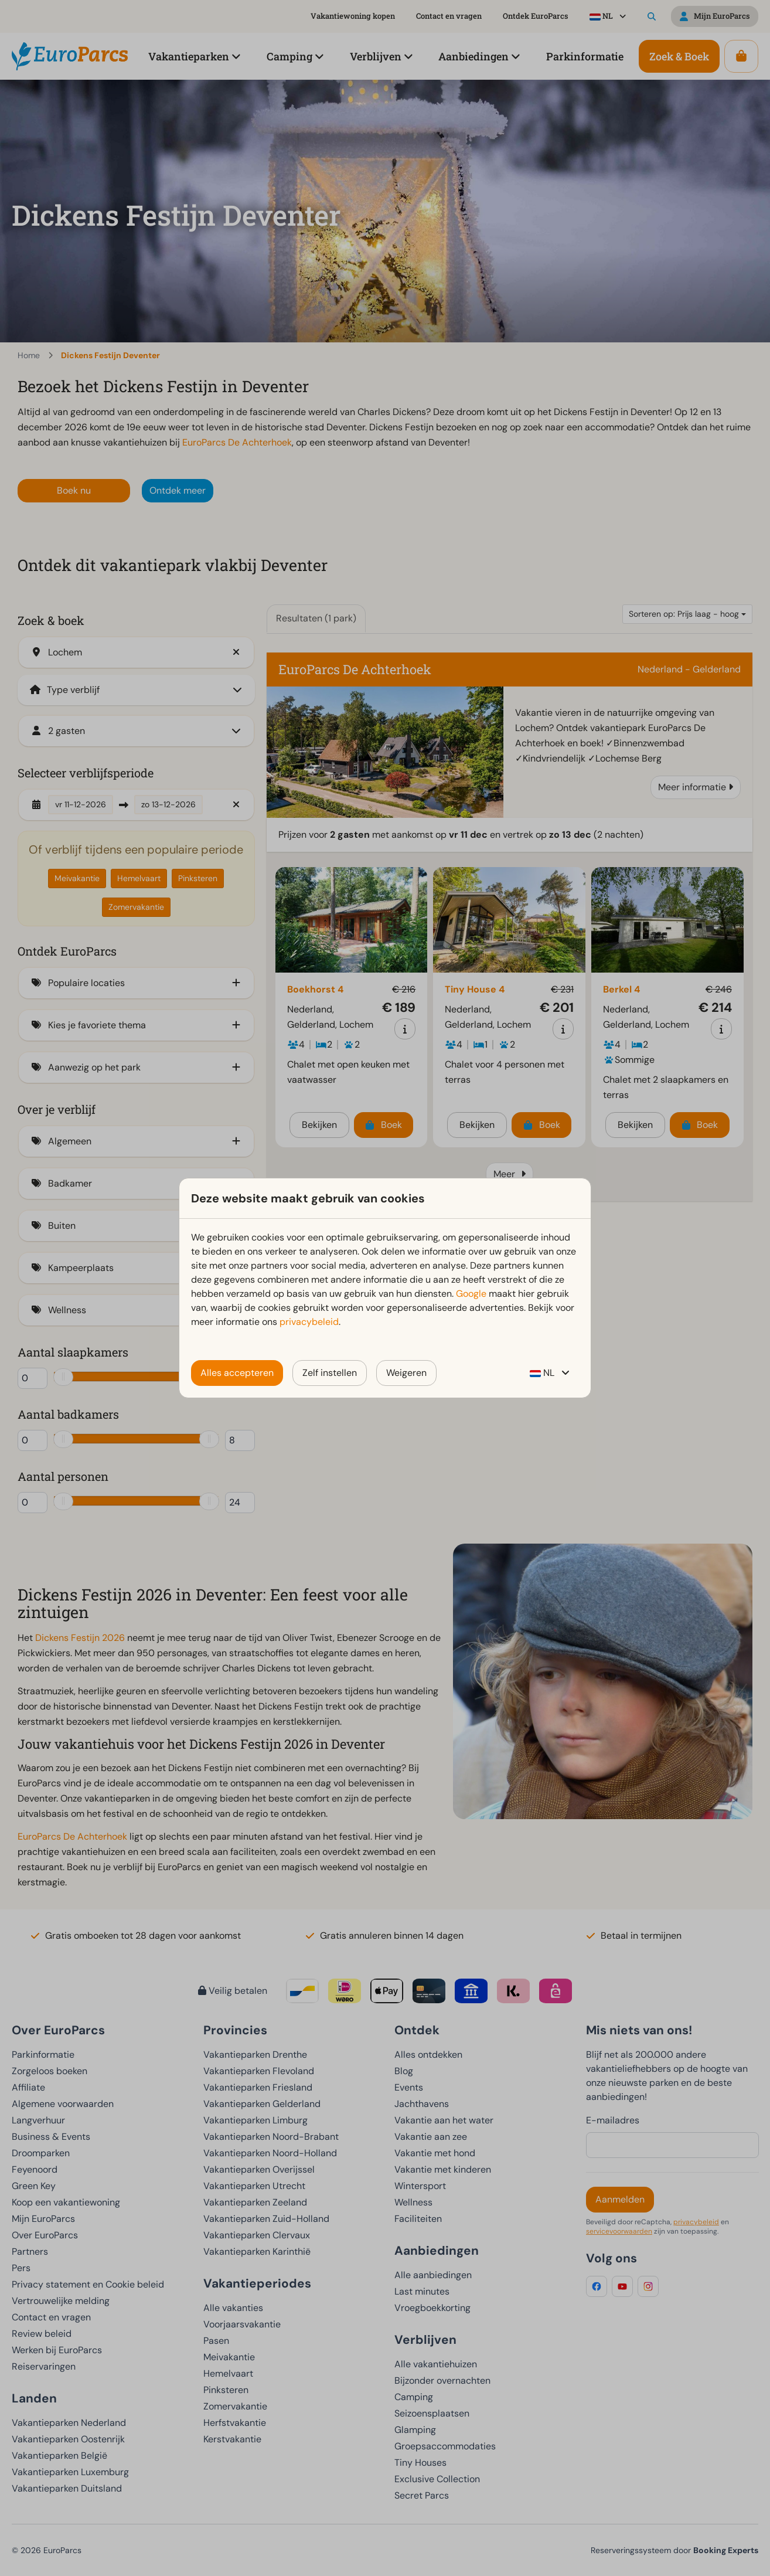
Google (471, 1293)
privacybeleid (309, 1322)
